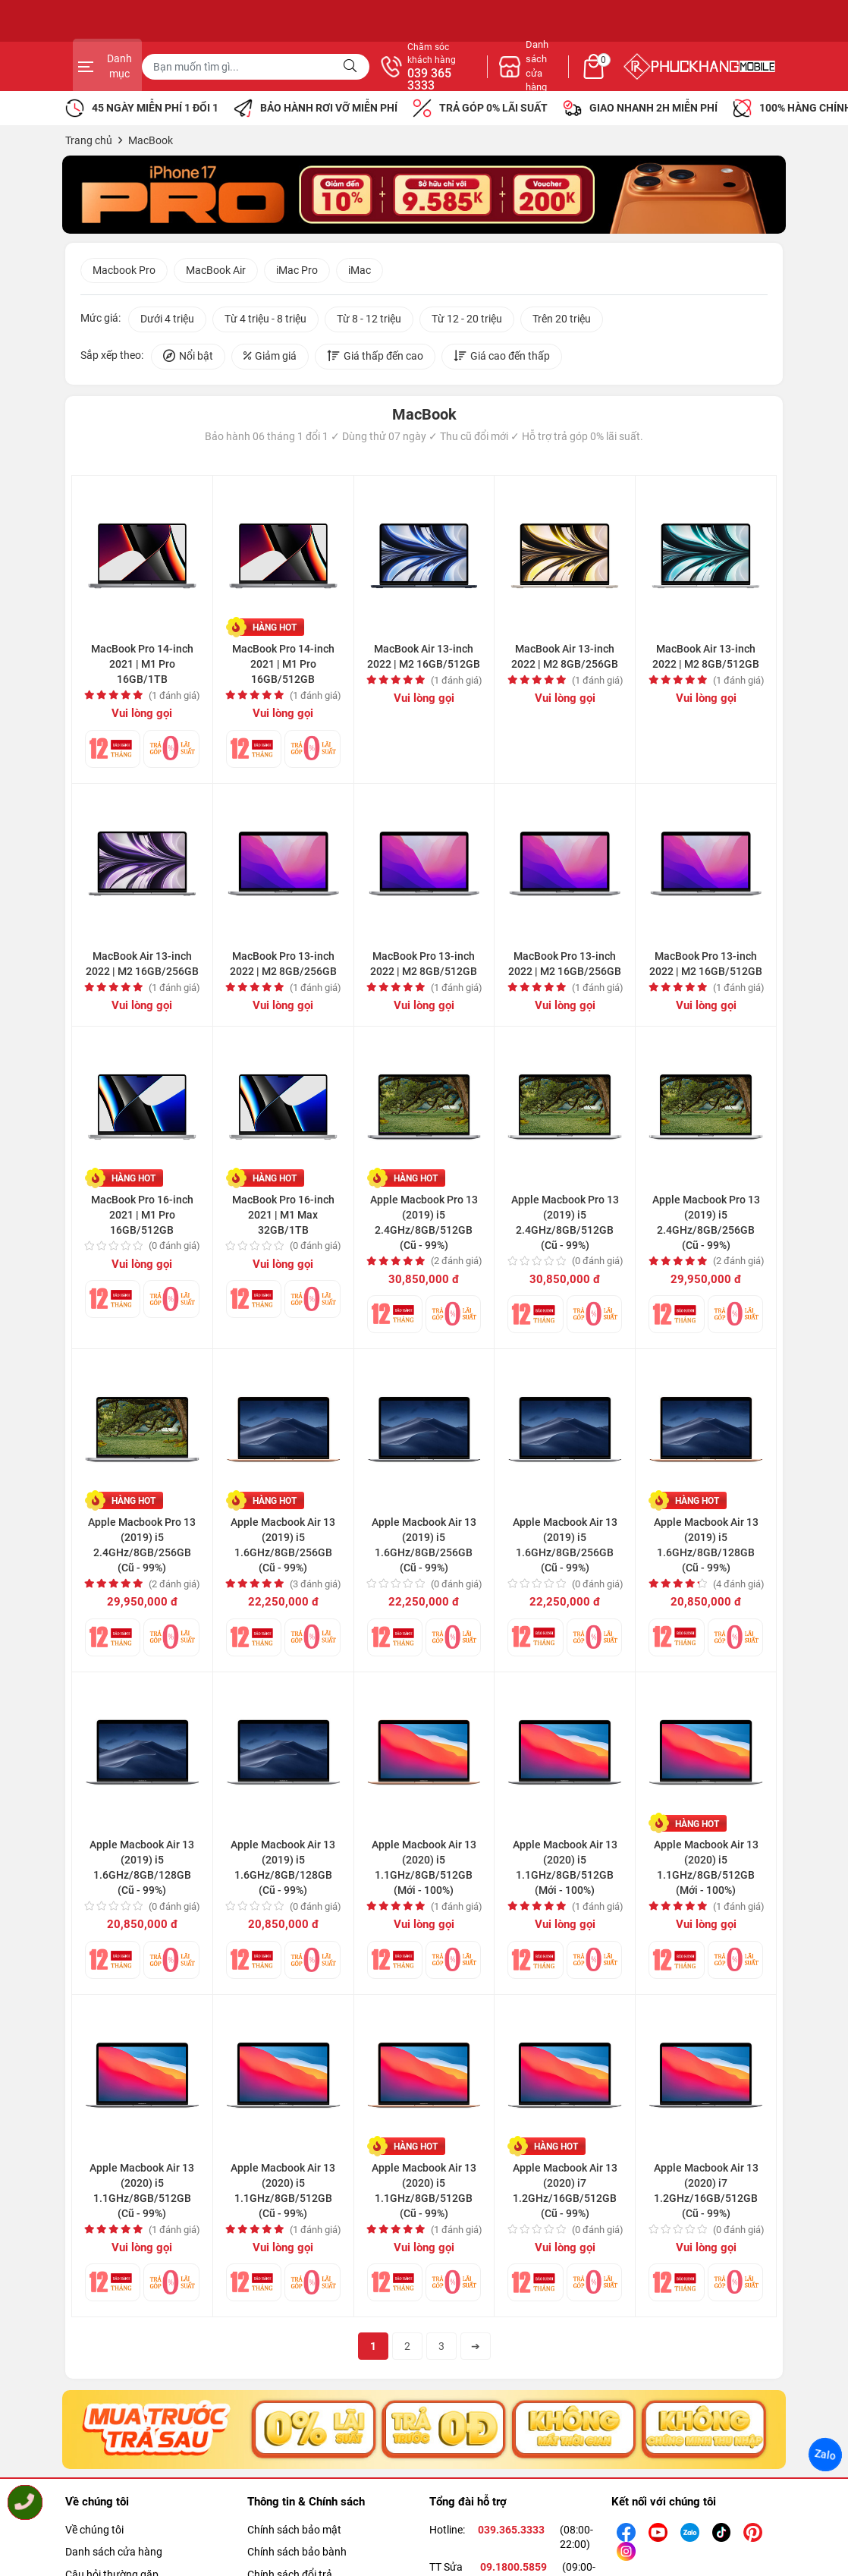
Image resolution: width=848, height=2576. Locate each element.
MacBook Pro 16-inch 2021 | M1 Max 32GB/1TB (283, 1216)
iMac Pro (297, 272)
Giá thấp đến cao (375, 358)
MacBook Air (216, 272)
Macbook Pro (124, 272)
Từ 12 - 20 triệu (467, 321)
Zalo (825, 2454)
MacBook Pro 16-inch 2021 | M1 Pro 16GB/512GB (142, 1216)
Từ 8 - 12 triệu (369, 321)
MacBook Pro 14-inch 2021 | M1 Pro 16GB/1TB (142, 666)
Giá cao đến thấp (502, 358)
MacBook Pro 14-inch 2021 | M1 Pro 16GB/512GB (283, 666)
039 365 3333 (589, 80)
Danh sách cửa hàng (113, 2556)
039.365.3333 (511, 2533)
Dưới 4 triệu (167, 321)
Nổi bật (188, 358)
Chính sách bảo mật (294, 2533)
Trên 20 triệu (561, 321)
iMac (359, 272)
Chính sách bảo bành (297, 2556)
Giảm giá (270, 358)
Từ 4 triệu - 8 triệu (265, 321)
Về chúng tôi (94, 2533)
